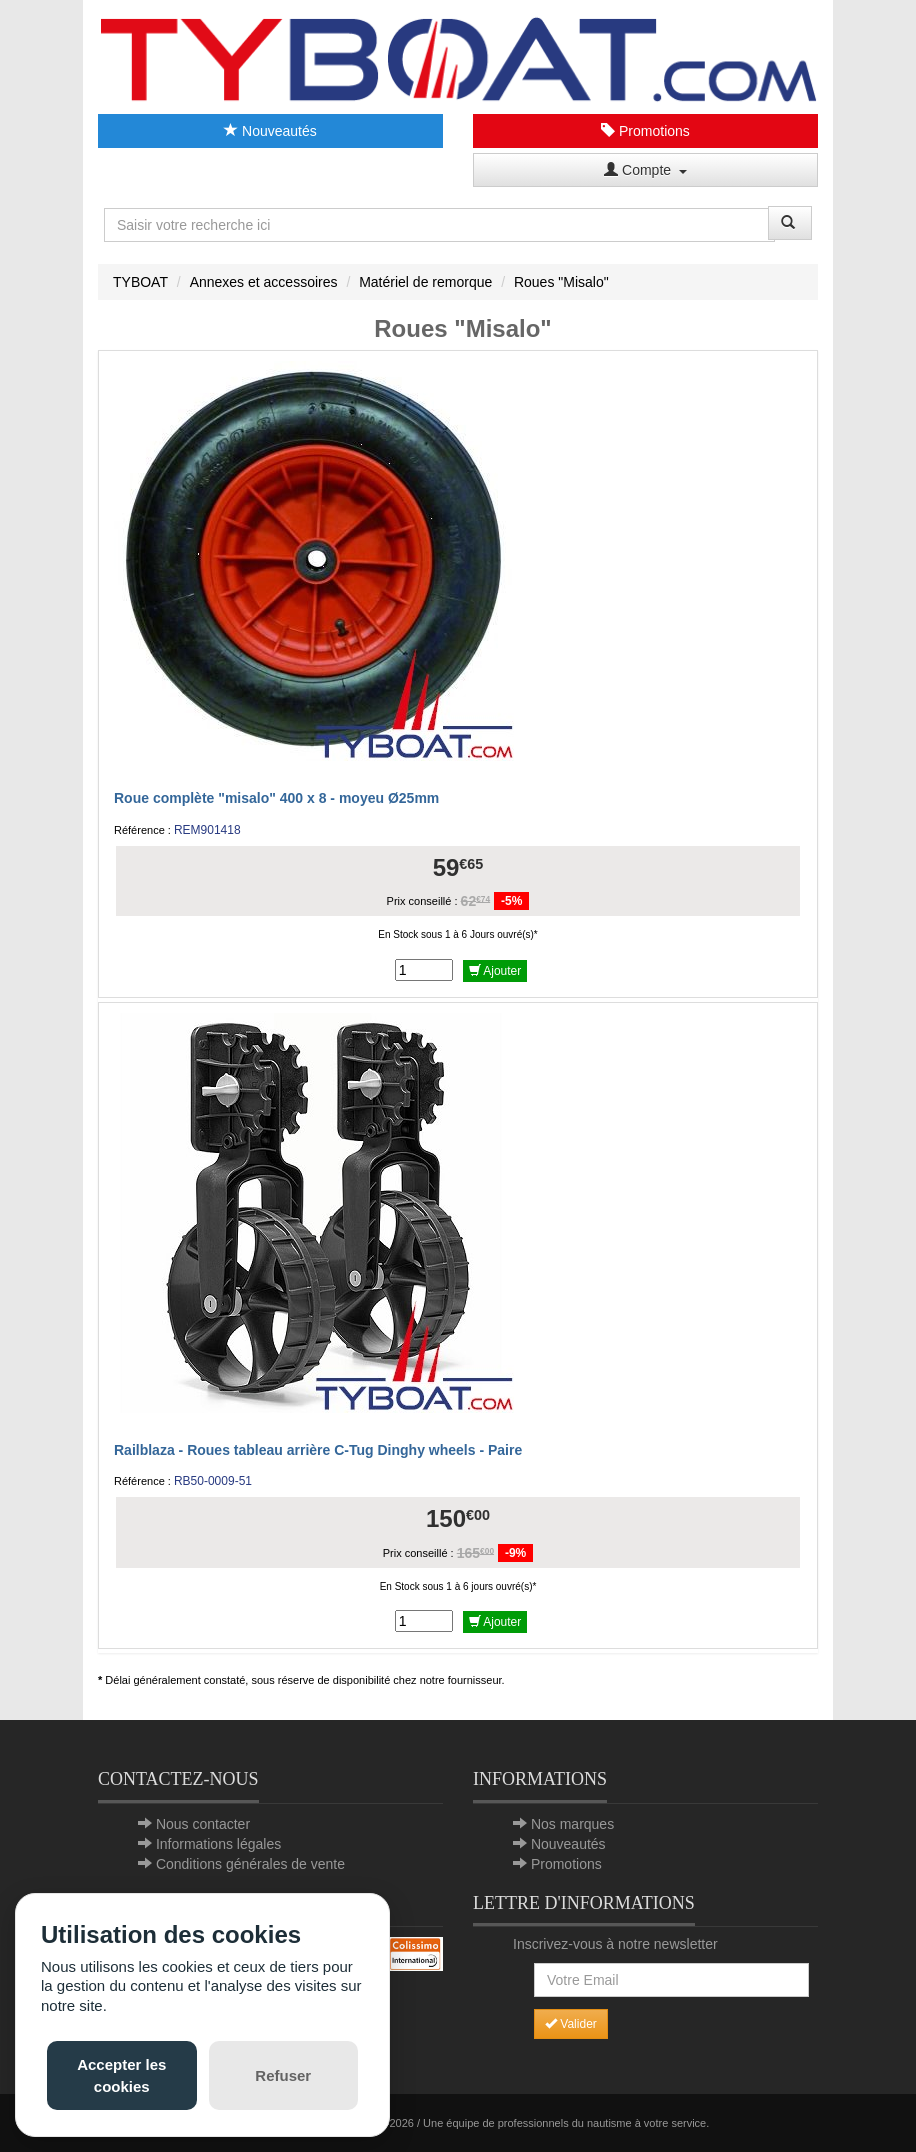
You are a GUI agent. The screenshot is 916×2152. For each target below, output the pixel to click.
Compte (645, 170)
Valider (571, 2024)
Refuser (283, 2075)
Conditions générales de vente (250, 1864)
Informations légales (218, 1844)
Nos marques (572, 1824)
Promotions (645, 131)
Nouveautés (270, 131)
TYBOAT (140, 282)
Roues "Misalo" (561, 282)
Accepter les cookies (121, 2075)
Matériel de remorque (425, 282)
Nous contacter (203, 1824)
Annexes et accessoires (264, 282)
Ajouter (495, 971)
